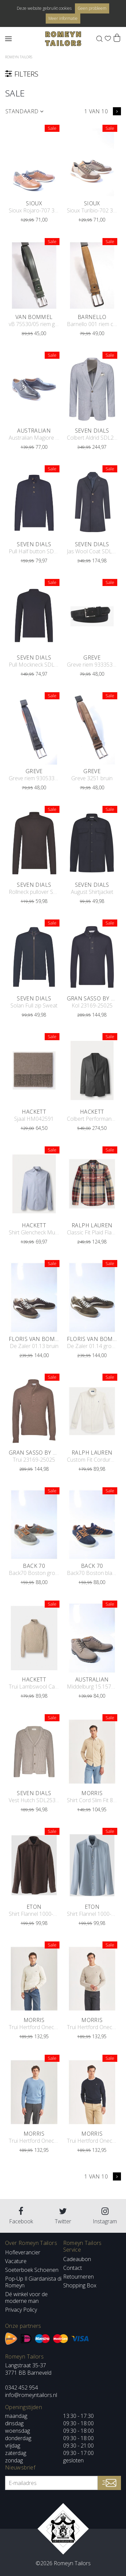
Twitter (63, 2216)
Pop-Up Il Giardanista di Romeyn (33, 2282)
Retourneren (78, 2276)
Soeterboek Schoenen (31, 2269)
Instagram (105, 2216)
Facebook (21, 2216)
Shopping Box (79, 2285)
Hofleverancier (22, 2252)
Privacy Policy (21, 2309)
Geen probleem (92, 8)
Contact (72, 2267)
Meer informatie (63, 18)
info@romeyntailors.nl (31, 2395)
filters (61, 74)
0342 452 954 (21, 2387)
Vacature (16, 2261)
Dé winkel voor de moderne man (26, 2297)
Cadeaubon (77, 2259)
